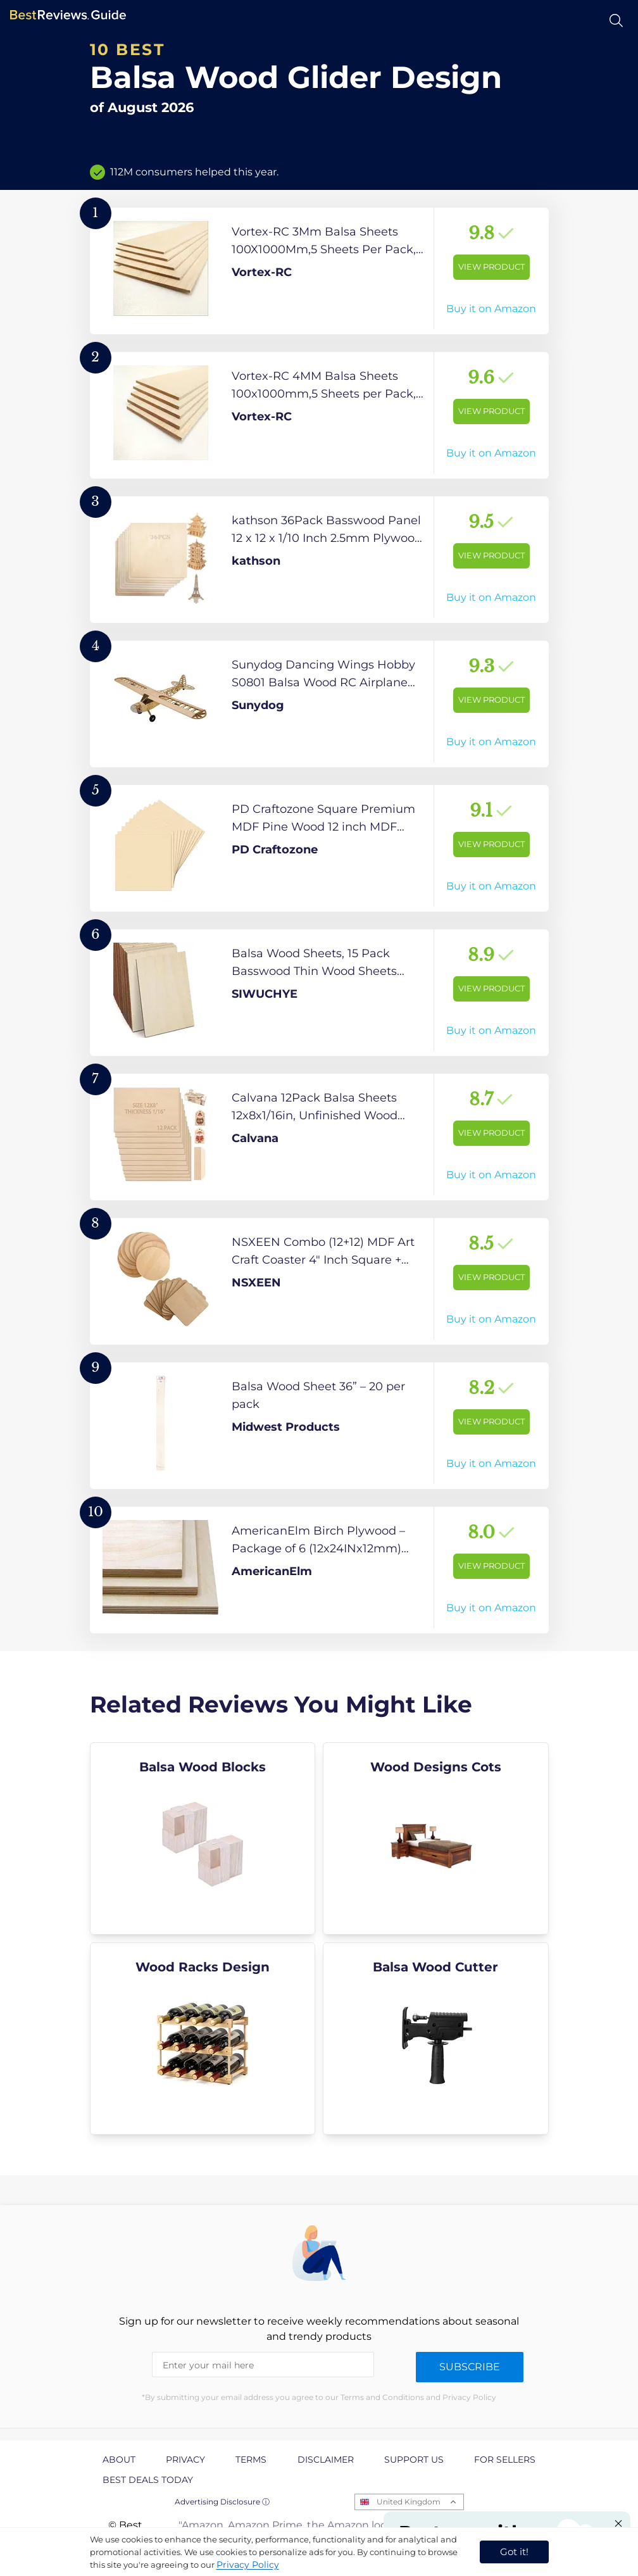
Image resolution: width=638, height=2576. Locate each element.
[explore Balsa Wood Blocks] (203, 1838)
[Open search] (616, 20)
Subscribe (469, 2367)
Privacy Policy (247, 2564)
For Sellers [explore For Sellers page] (504, 2459)
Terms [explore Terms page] (250, 2459)
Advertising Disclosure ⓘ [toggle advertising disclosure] (222, 2501)
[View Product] (319, 271)
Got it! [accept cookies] (514, 2552)
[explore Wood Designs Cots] (436, 1838)
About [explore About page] (119, 2459)
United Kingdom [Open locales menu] (408, 2501)
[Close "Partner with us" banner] (618, 2523)
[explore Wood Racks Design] (203, 2038)
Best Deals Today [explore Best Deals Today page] (148, 2479)
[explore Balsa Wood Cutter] (436, 2038)
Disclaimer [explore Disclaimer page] (325, 2459)
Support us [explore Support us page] (414, 2459)
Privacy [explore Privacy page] (185, 2459)
